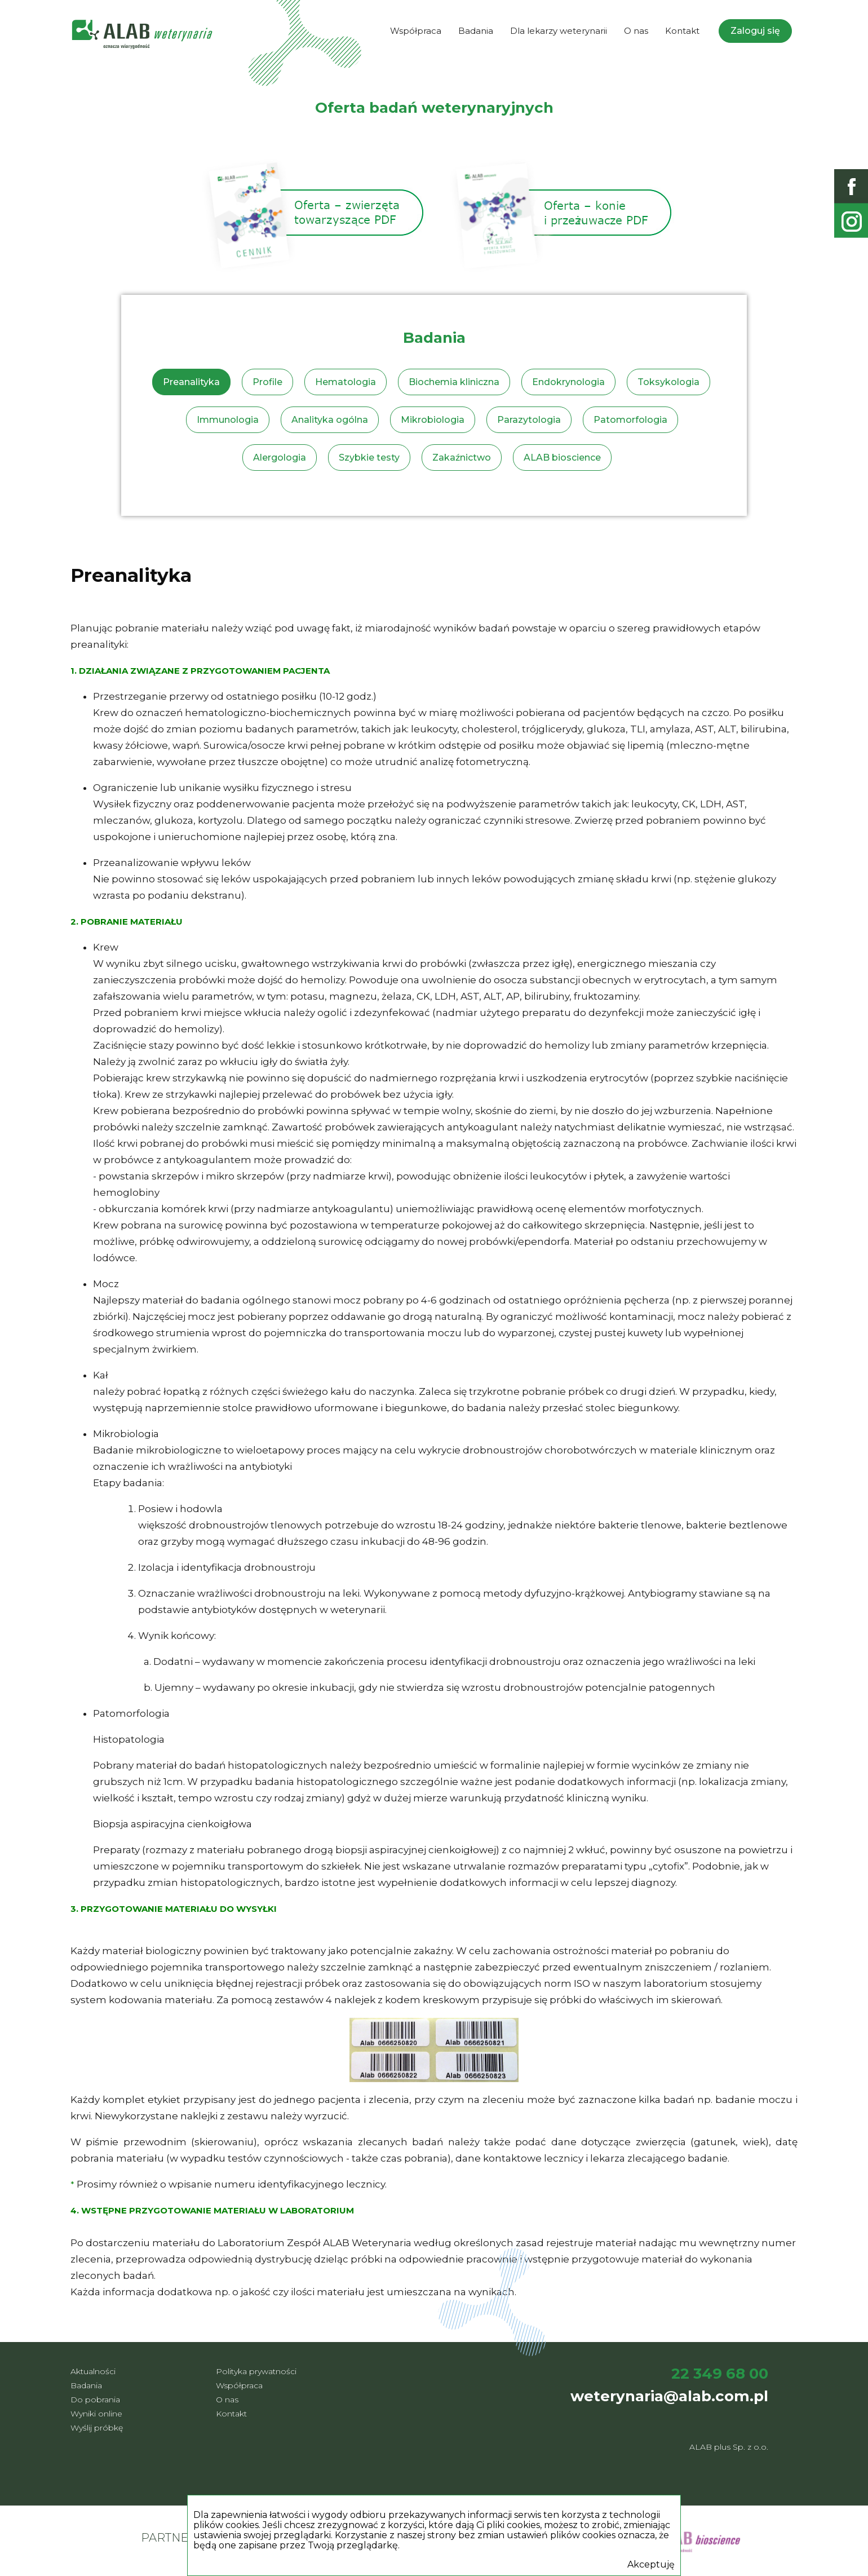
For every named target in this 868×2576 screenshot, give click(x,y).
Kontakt (682, 30)
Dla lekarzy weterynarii (558, 30)
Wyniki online (96, 2414)
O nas (636, 30)
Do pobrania (95, 2399)
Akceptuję (651, 2565)
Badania (475, 30)
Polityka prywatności (256, 2371)
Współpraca (415, 30)
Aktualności (93, 2371)
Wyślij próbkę (96, 2428)
